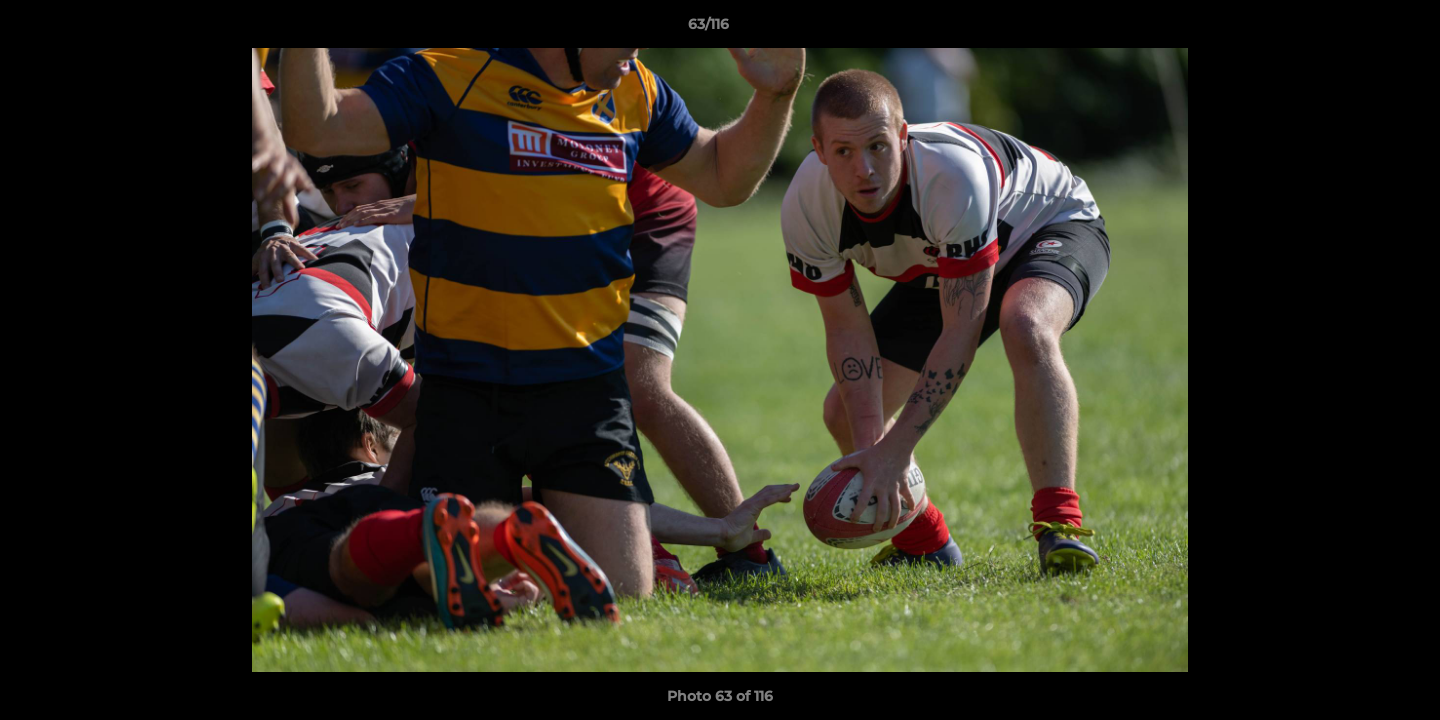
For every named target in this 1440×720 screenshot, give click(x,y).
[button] (1356, 29)
